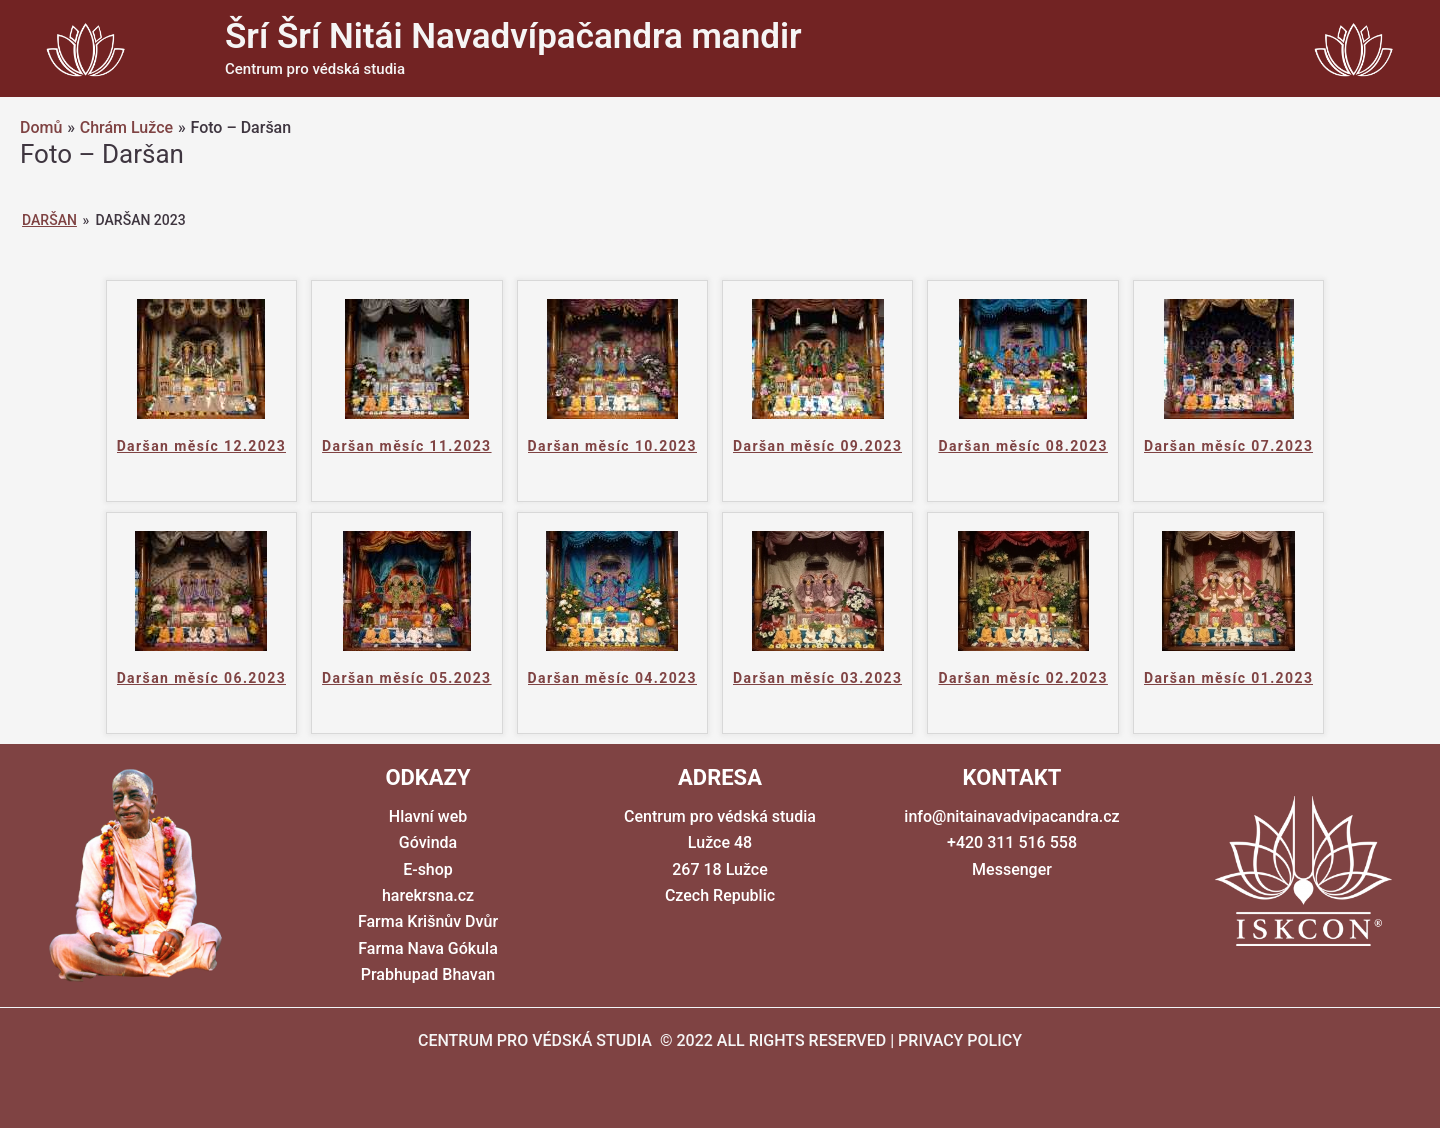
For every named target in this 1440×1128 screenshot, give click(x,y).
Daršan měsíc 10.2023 (612, 446)
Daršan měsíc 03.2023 (817, 678)
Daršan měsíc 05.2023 (406, 678)
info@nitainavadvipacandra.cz (1011, 816)
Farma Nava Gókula (428, 948)
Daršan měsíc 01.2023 (1228, 678)
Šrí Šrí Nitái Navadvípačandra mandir (513, 36)
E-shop (428, 869)
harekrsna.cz (428, 895)
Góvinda (428, 842)
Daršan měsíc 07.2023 (1228, 446)
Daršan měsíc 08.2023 (1022, 446)
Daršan (49, 220)
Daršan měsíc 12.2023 (201, 446)
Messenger (1012, 869)
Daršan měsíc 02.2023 (1022, 678)
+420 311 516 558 (1012, 842)
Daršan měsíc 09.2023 (817, 446)
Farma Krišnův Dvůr (428, 921)
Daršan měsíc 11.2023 (406, 446)
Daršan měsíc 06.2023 (201, 678)
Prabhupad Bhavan (428, 974)
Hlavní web (428, 816)
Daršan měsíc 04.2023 (612, 678)
